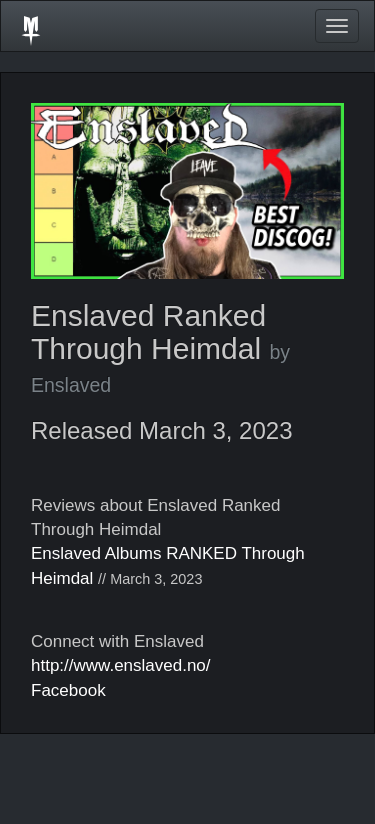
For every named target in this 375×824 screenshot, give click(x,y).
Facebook (68, 690)
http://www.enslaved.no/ (121, 665)
